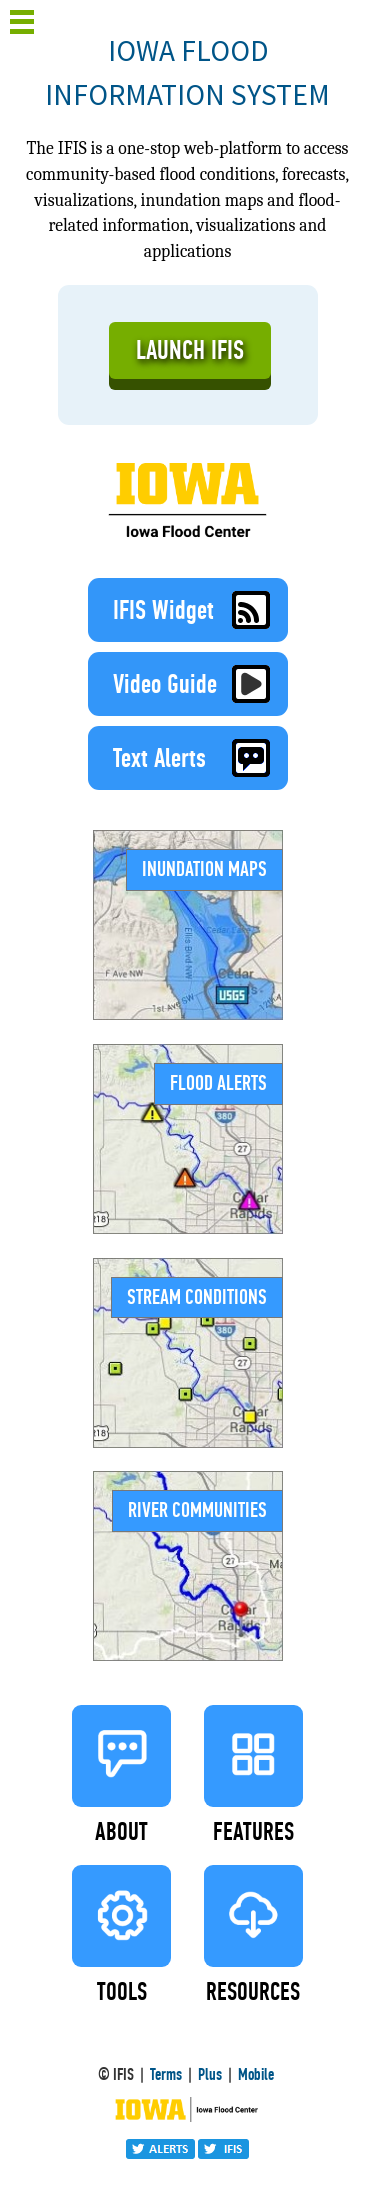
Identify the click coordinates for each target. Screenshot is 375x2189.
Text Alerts (198, 758)
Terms (166, 2074)
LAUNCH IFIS (190, 350)
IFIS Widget (198, 610)
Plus (210, 2074)
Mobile (256, 2074)
